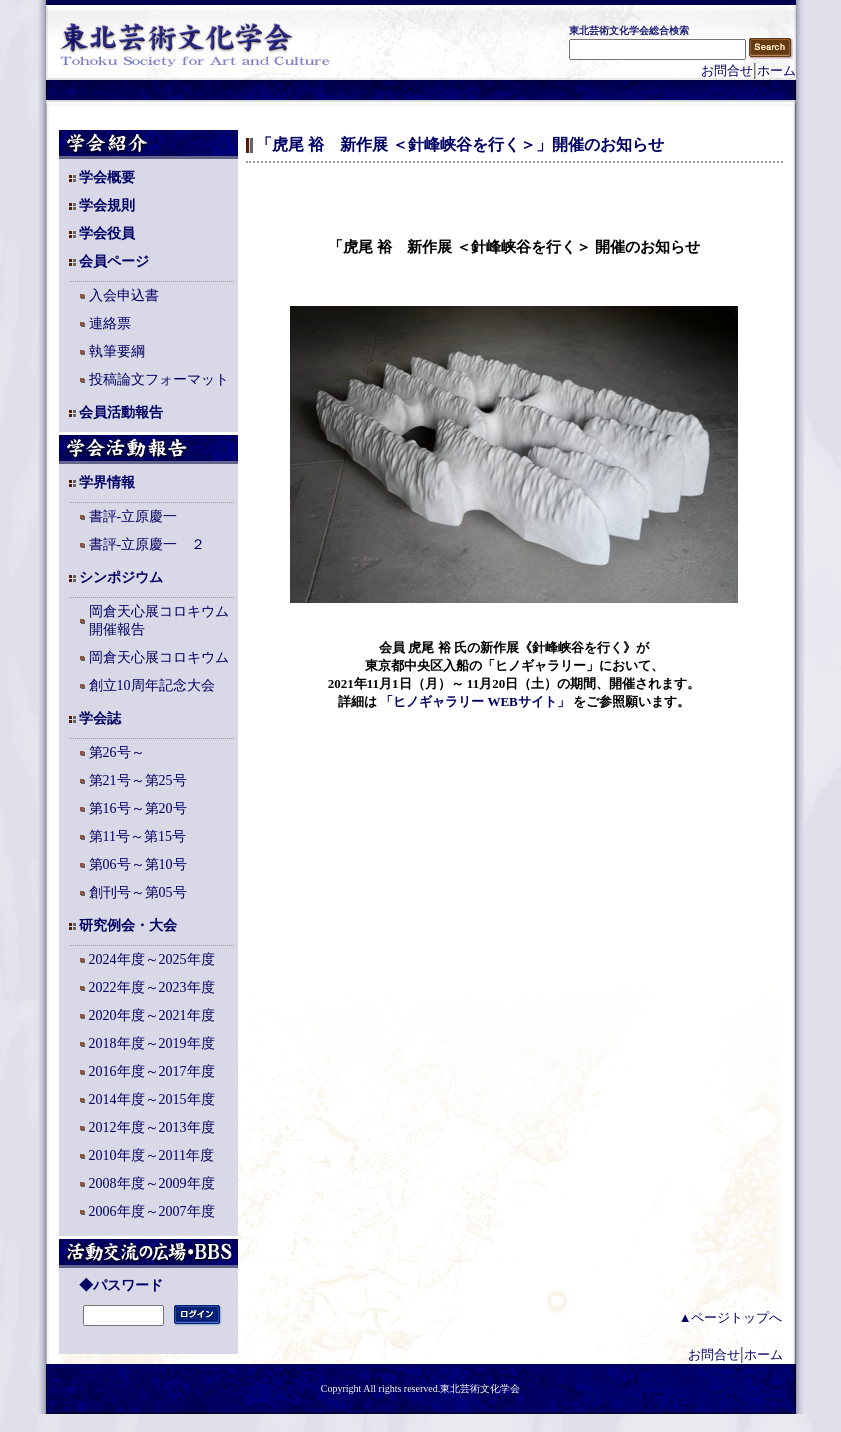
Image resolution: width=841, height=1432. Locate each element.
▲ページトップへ (731, 1317)
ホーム (776, 70)
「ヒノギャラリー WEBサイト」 (475, 701)
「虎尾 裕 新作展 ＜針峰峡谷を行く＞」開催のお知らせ (460, 144)
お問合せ (727, 70)
